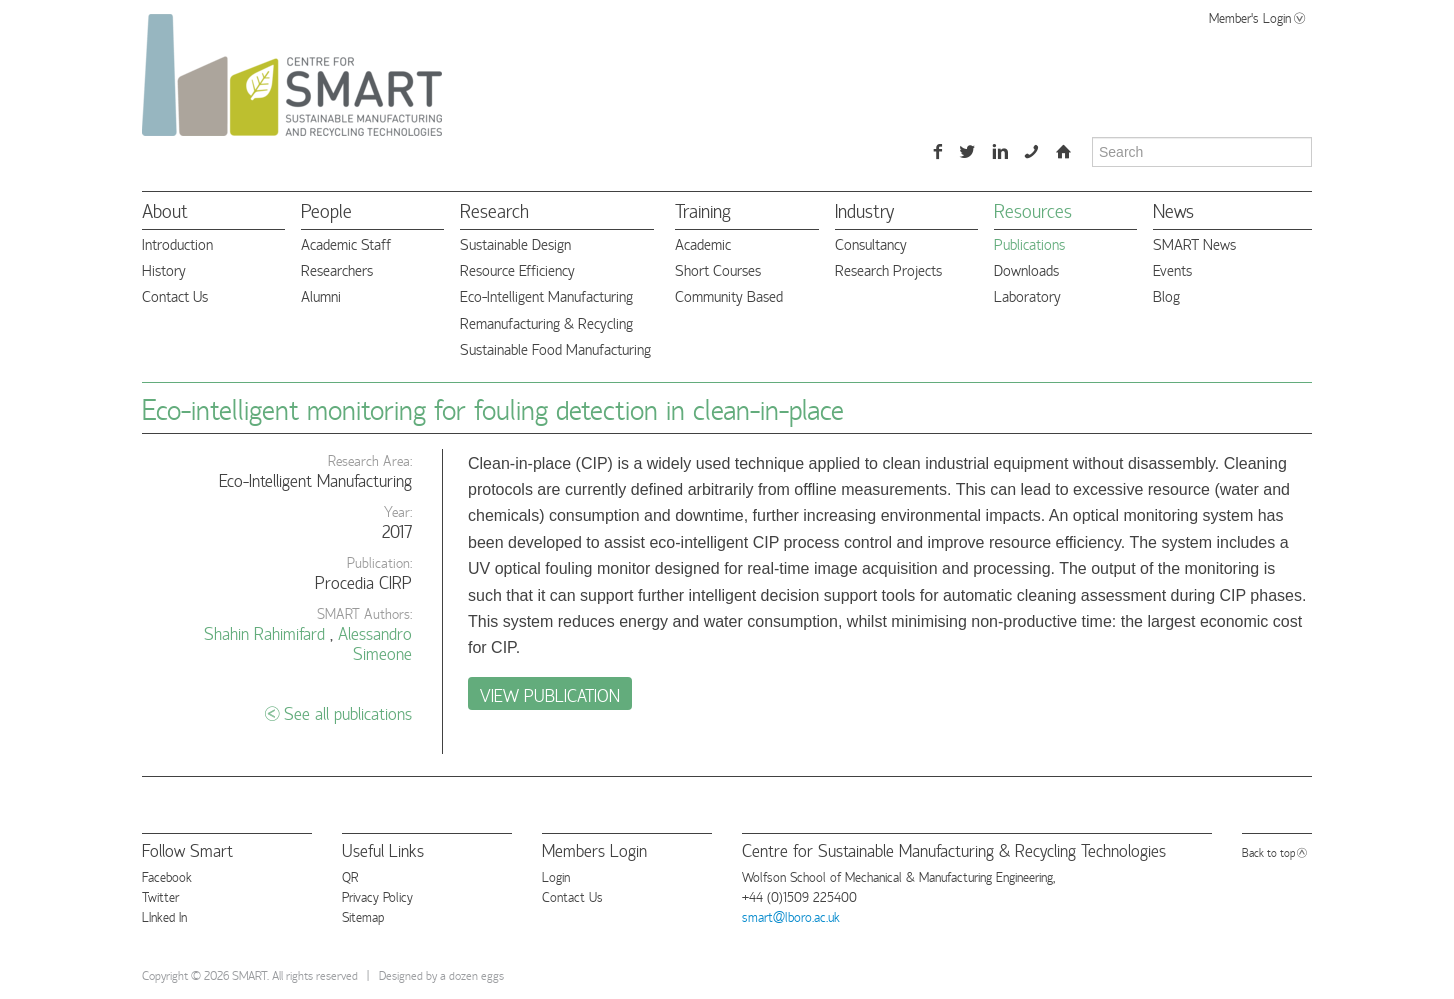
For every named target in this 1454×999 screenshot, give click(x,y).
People (326, 209)
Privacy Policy (377, 896)
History (164, 269)
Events (1172, 269)
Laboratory (1027, 295)
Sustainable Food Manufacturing (555, 348)
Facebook (167, 876)
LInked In (164, 916)
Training (703, 209)
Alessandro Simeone (375, 642)
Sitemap (363, 916)
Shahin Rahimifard (264, 632)
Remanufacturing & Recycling (546, 322)
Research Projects (888, 269)
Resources (1033, 209)
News (1173, 209)
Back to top (1268, 851)
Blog (1166, 295)
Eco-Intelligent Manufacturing (546, 295)
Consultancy (871, 243)
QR (350, 876)
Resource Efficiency (517, 269)
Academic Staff (346, 243)
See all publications (348, 712)
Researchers (337, 269)
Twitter (160, 896)
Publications (1029, 243)
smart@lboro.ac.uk (791, 916)
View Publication (550, 694)
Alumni (321, 295)
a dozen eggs (472, 974)
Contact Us (175, 295)
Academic (703, 243)
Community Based (729, 295)
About (165, 209)
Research (494, 209)
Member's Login (1250, 17)
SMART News (1194, 243)
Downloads (1026, 269)
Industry (864, 209)
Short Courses (718, 269)
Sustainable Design (515, 243)
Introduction (177, 243)
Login (556, 876)
